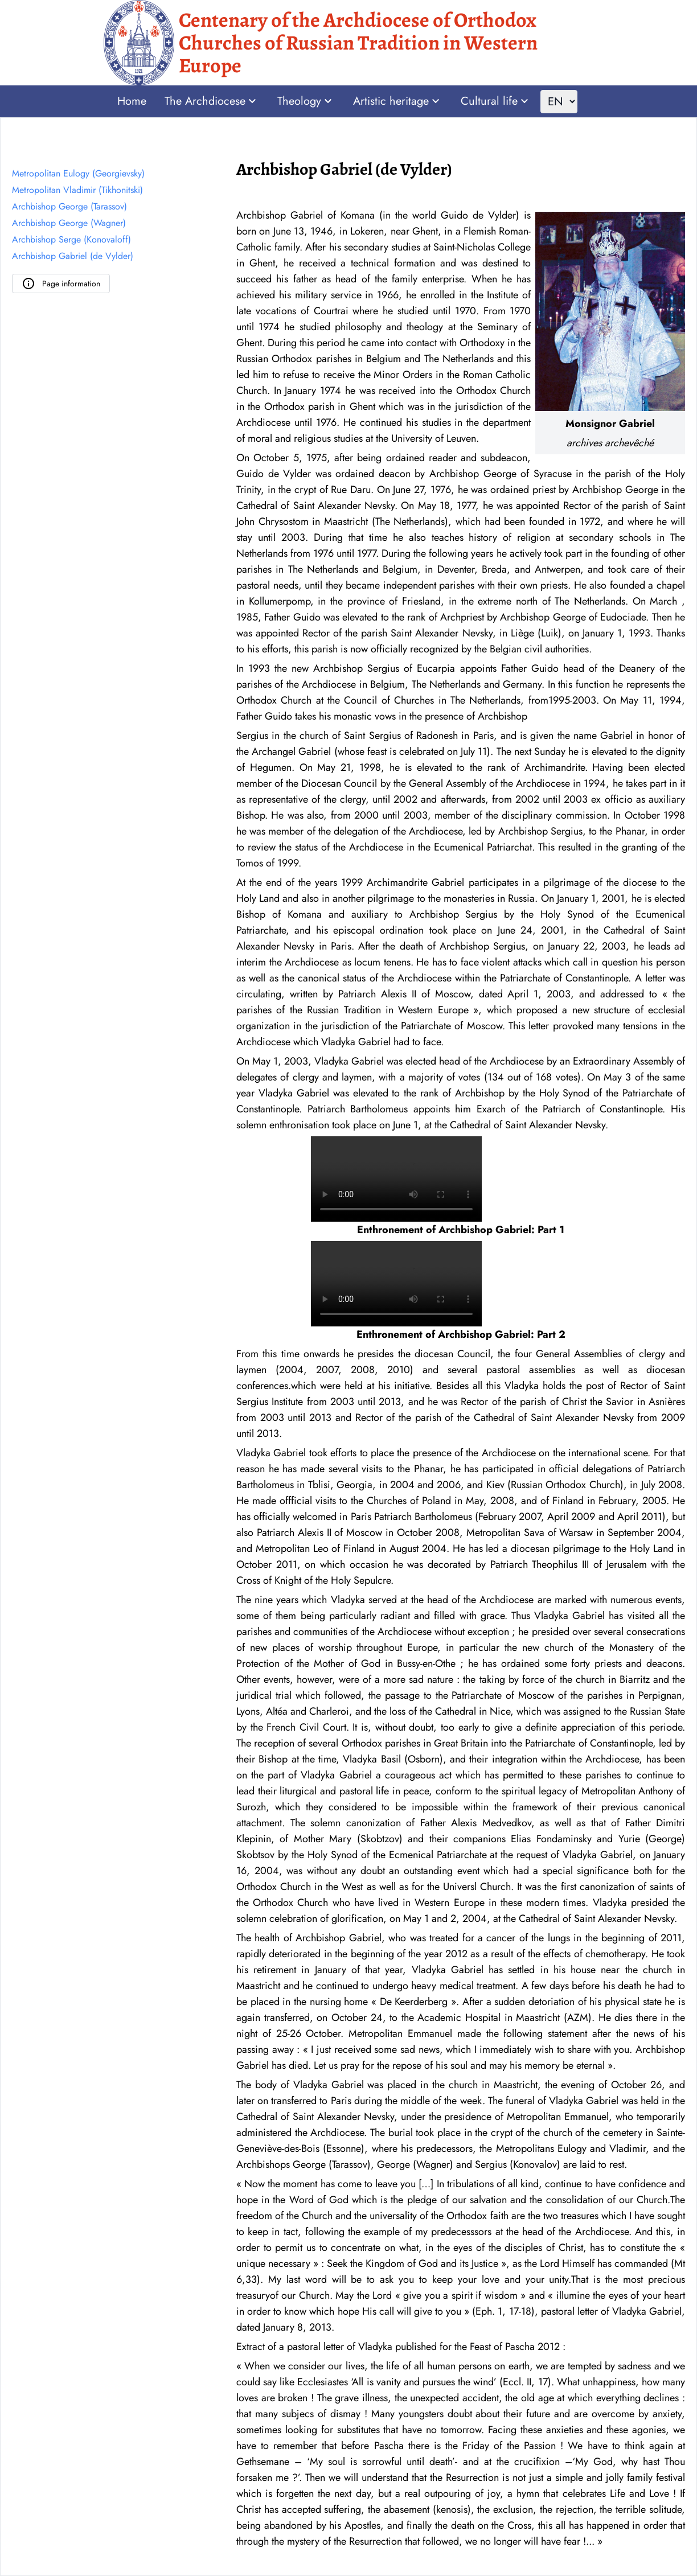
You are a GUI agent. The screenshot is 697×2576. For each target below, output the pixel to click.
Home (131, 101)
